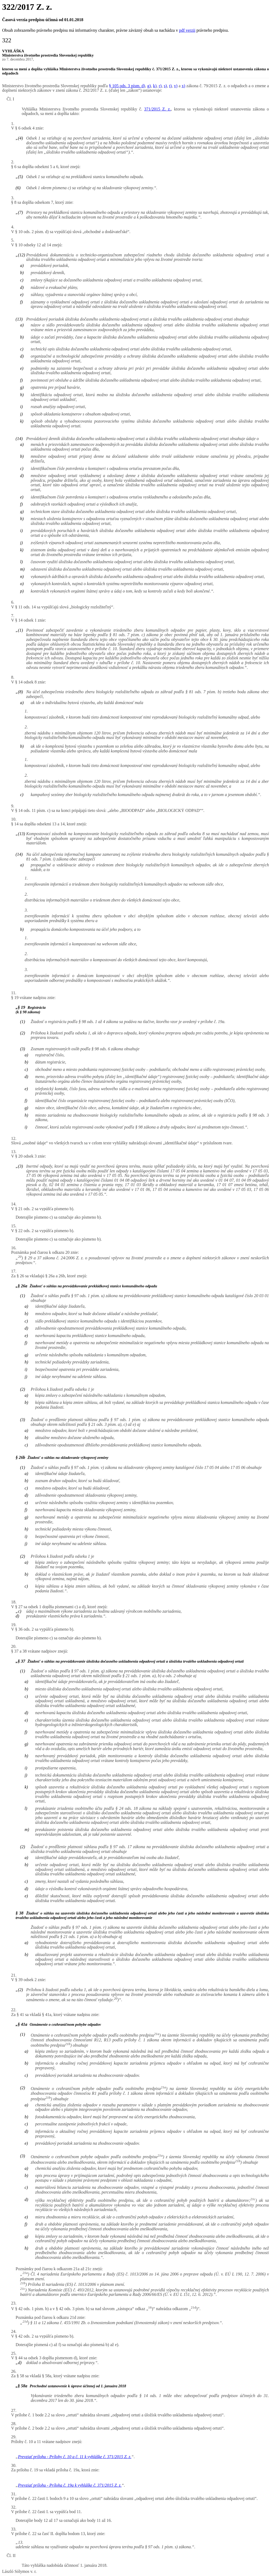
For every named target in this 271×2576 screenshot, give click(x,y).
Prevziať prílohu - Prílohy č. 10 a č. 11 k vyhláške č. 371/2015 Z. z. (74, 2456)
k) (154, 86)
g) (149, 86)
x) (183, 86)
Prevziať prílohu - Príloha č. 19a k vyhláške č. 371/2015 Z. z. (69, 2485)
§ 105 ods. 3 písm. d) (127, 86)
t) (170, 86)
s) (165, 86)
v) (175, 86)
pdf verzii (187, 30)
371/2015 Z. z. (157, 109)
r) (160, 86)
